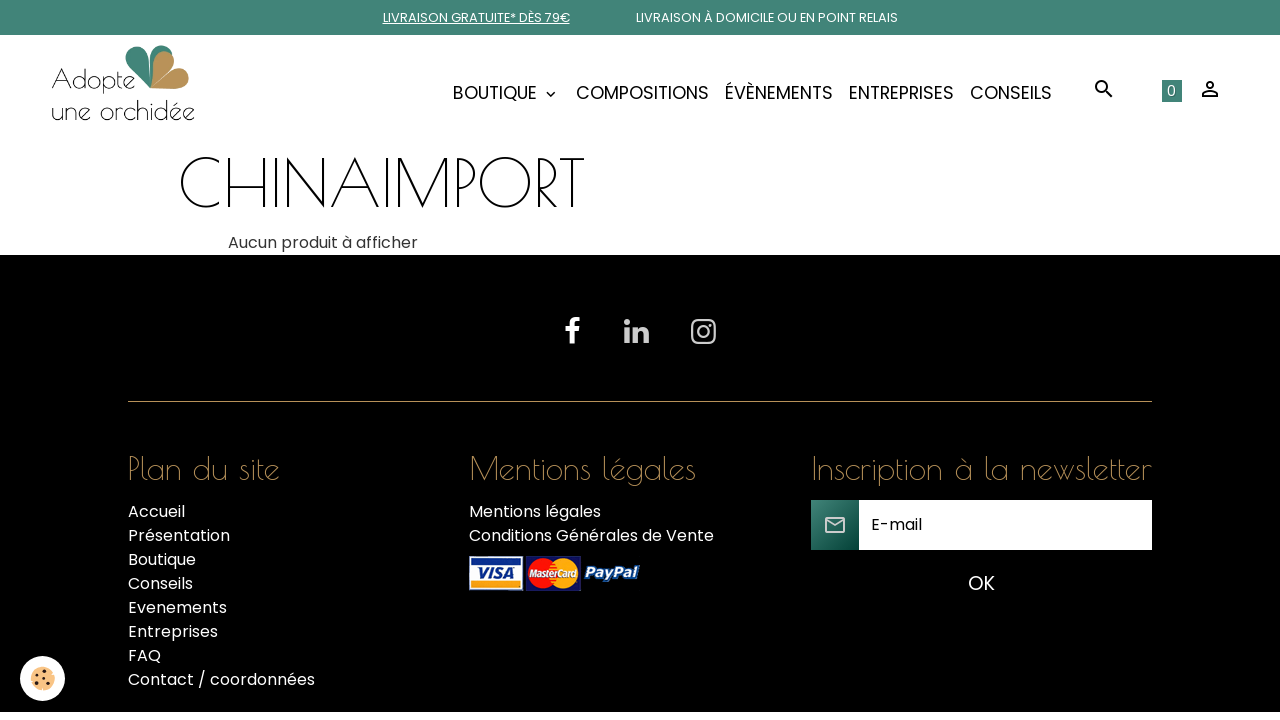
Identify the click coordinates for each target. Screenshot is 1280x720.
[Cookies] (42, 678)
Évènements (779, 93)
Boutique (497, 93)
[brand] (127, 93)
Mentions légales (535, 511)
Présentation (179, 535)
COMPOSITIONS (642, 93)
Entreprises (901, 93)
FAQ (144, 655)
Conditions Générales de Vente (591, 535)
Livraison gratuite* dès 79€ (476, 17)
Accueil (156, 511)
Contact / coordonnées (221, 679)
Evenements (177, 607)
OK (981, 583)
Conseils (1011, 93)
